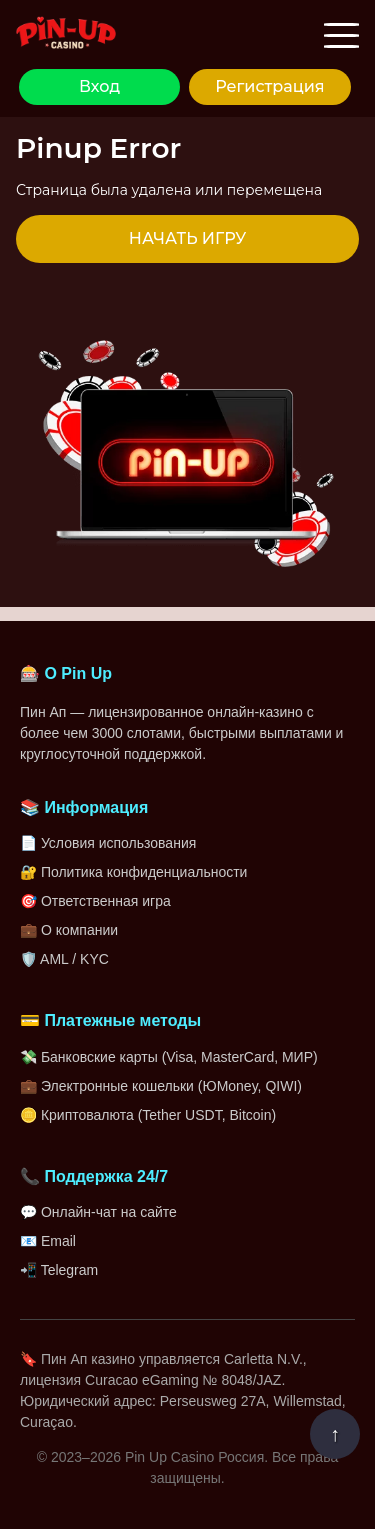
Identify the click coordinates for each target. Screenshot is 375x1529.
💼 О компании (69, 930)
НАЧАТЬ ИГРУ (187, 238)
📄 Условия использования (108, 843)
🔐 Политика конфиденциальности (133, 872)
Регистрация (269, 86)
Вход (99, 86)
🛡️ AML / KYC (64, 959)
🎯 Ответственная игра (95, 901)
